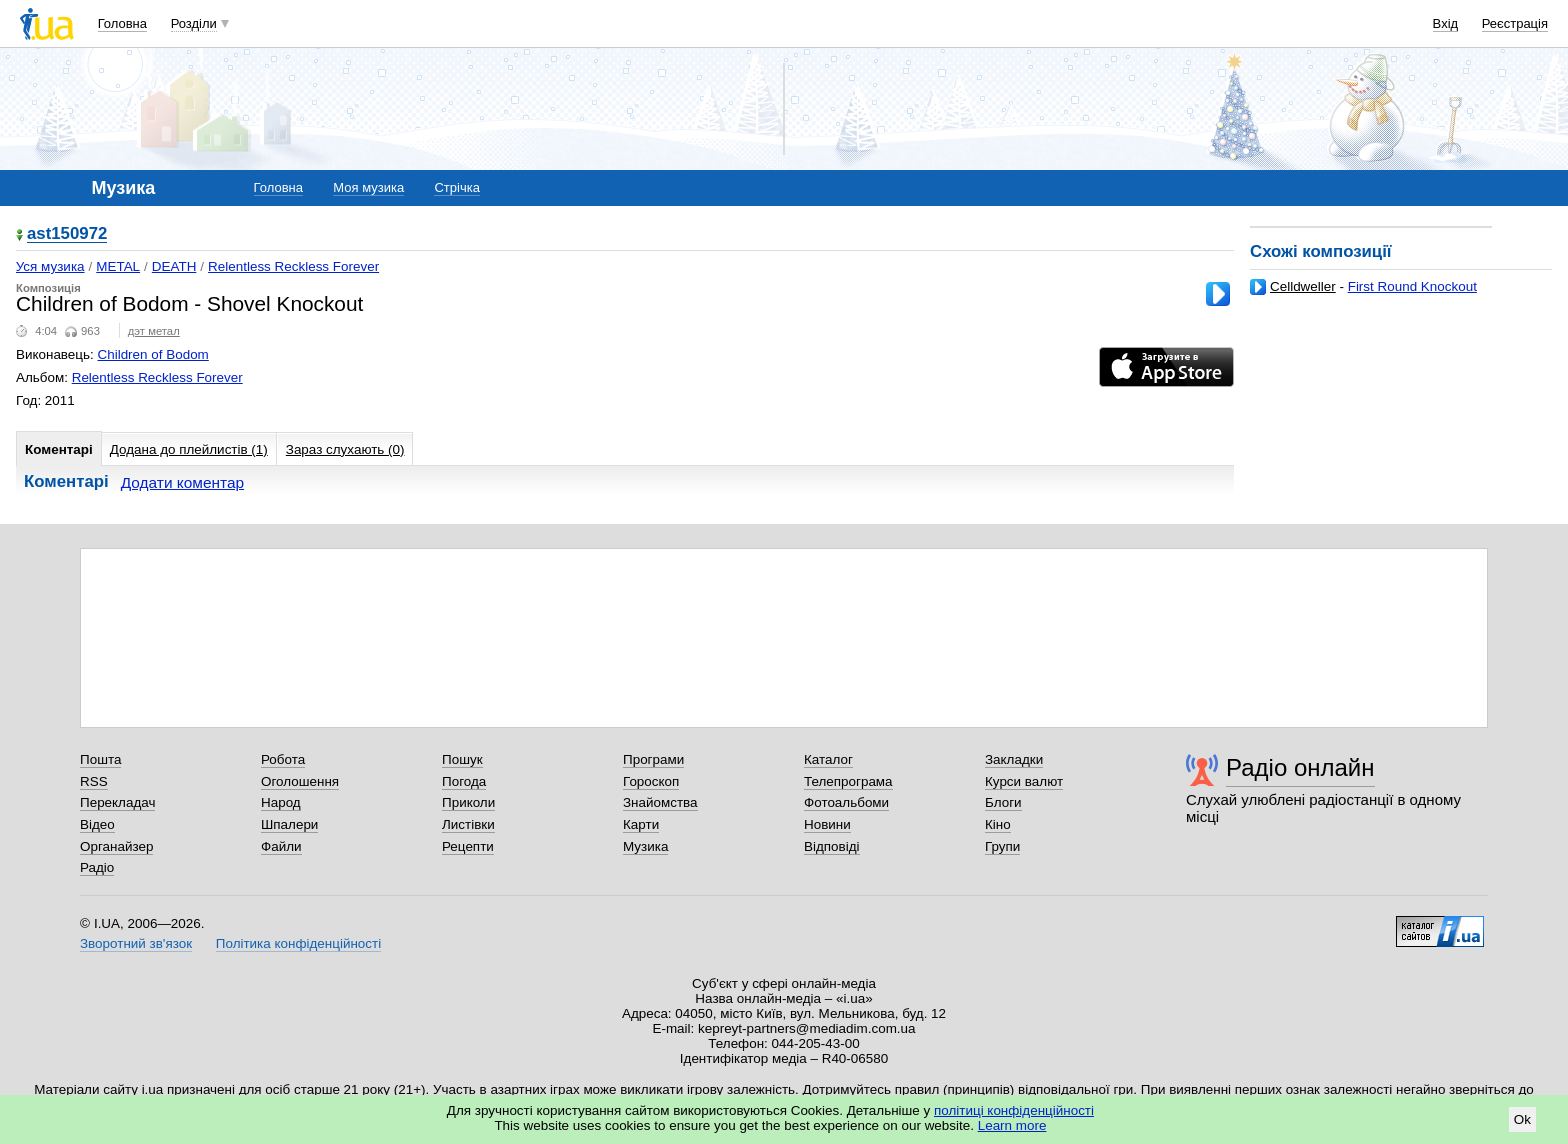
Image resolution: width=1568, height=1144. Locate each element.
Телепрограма (848, 781)
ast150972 (67, 234)
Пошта (100, 759)
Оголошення (300, 781)
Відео (97, 824)
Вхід (1446, 23)
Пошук (462, 759)
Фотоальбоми (846, 802)
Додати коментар (182, 482)
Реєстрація (1515, 23)
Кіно (998, 824)
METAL (118, 266)
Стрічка (456, 187)
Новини (827, 824)
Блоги (1003, 802)
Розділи (194, 23)
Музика (645, 846)
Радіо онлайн (1300, 767)
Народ (281, 802)
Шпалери (289, 824)
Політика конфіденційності (298, 943)
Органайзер (116, 846)
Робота (283, 759)
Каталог (828, 759)
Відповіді (832, 846)
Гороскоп (651, 781)
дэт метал (154, 331)
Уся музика (50, 266)
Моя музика (368, 187)
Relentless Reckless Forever (293, 266)
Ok (1522, 1119)
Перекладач (117, 802)
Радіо (97, 867)
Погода (464, 781)
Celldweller (1303, 286)
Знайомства (660, 802)
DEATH (174, 266)
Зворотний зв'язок (136, 943)
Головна (122, 23)
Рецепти (468, 846)
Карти (641, 824)
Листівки (468, 824)
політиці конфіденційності (1014, 1110)
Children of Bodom (153, 354)
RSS (94, 781)
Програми (653, 759)
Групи (1002, 846)
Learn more (1012, 1125)
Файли (281, 846)
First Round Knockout (1412, 286)
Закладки (1014, 759)
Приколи (468, 802)
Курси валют (1024, 781)
